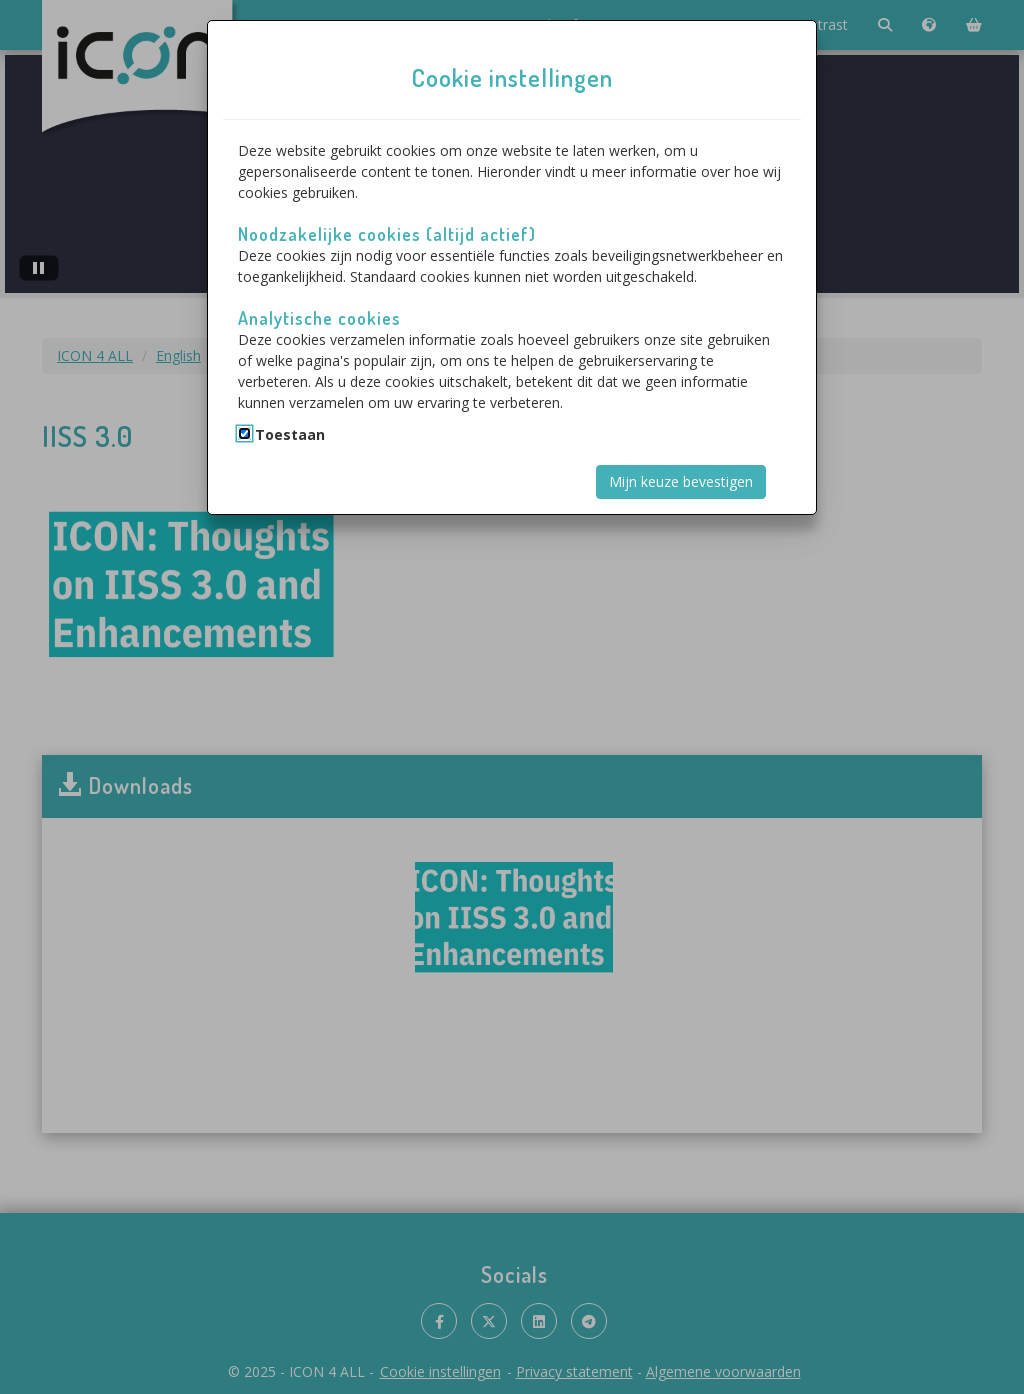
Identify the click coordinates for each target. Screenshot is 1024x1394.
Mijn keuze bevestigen (681, 481)
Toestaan (290, 434)
